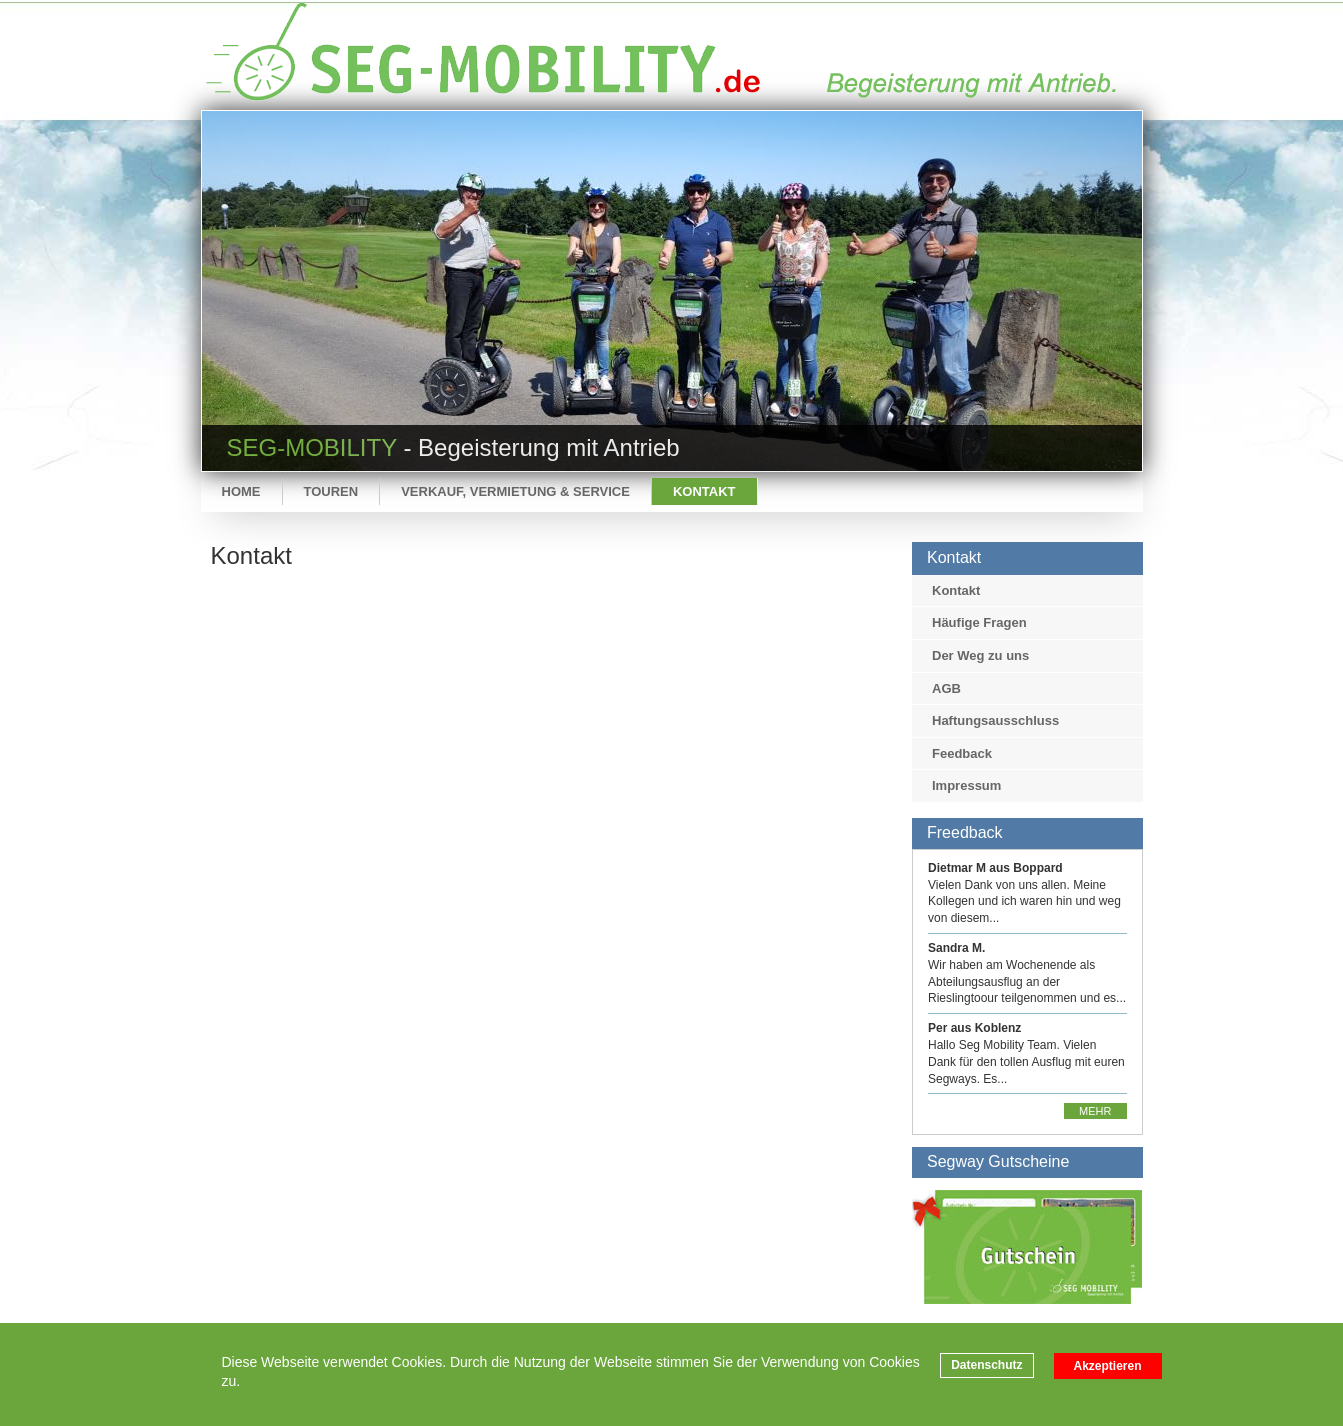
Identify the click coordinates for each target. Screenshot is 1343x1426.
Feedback (962, 753)
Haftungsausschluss (995, 720)
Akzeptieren (1108, 1366)
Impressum (966, 785)
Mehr (1095, 1111)
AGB (946, 688)
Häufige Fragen (979, 622)
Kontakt (704, 491)
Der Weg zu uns (980, 655)
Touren (331, 491)
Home (241, 491)
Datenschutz (986, 1365)
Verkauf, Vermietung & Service (515, 491)
